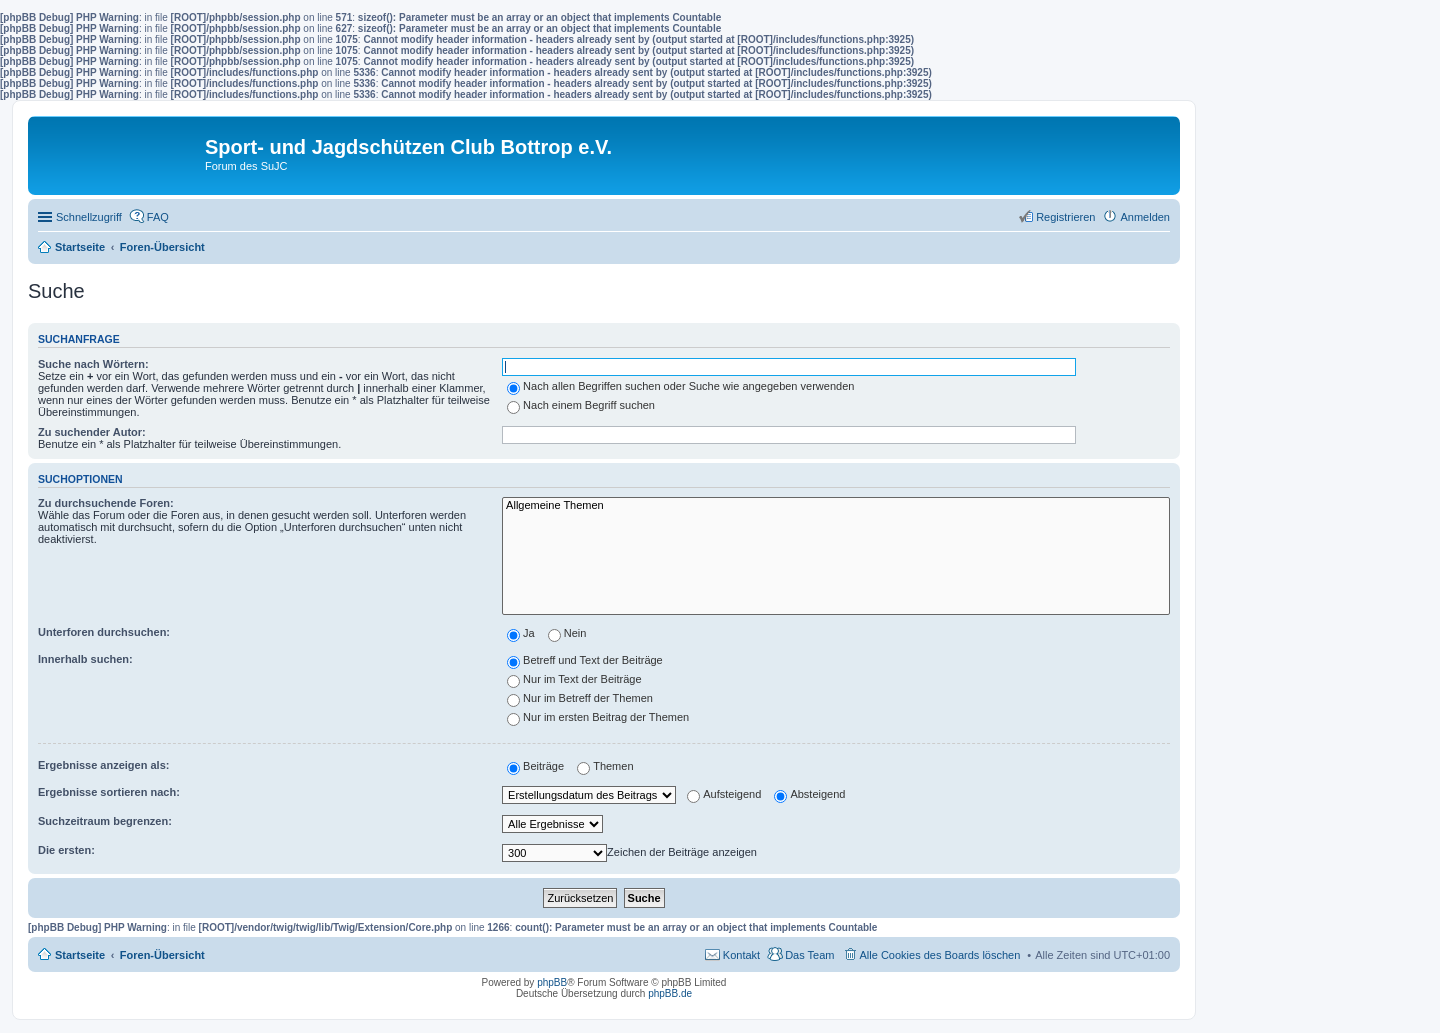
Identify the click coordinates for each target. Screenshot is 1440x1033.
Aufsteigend (724, 794)
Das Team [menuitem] (809, 955)
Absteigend (809, 794)
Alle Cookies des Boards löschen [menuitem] (940, 955)
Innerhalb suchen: (85, 659)
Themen (605, 766)
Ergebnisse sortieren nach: (109, 792)
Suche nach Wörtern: (93, 364)
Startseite (80, 955)
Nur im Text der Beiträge (574, 679)
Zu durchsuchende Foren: (106, 503)
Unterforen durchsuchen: (104, 632)
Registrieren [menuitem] (1065, 217)
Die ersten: (66, 850)
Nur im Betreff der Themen (580, 698)
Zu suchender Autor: (92, 432)
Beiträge (535, 766)
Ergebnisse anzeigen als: (103, 765)
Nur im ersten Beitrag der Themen (598, 717)
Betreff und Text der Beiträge (585, 660)
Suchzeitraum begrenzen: (105, 821)
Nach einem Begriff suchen (581, 405)
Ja (521, 633)
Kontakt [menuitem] (741, 955)
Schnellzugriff (89, 217)
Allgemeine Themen (836, 506)
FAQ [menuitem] (158, 217)
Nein (567, 633)
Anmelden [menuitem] (1145, 217)
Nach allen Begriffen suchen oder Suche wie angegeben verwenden (680, 386)
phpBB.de (670, 993)
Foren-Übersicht (162, 955)
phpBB (552, 982)
